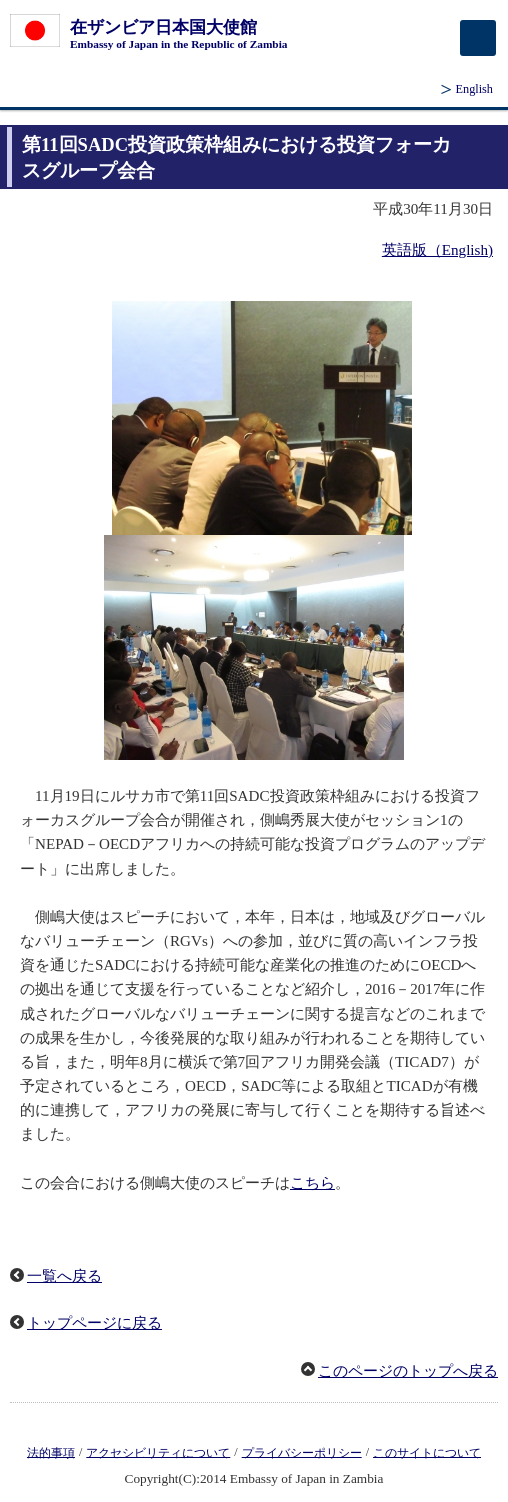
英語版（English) (437, 250)
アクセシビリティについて (158, 1452)
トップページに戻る (94, 1323)
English (474, 89)
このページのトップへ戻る (408, 1371)
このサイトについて (427, 1452)
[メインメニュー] (478, 38)
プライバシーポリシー (302, 1452)
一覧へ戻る (64, 1276)
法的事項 (51, 1452)
